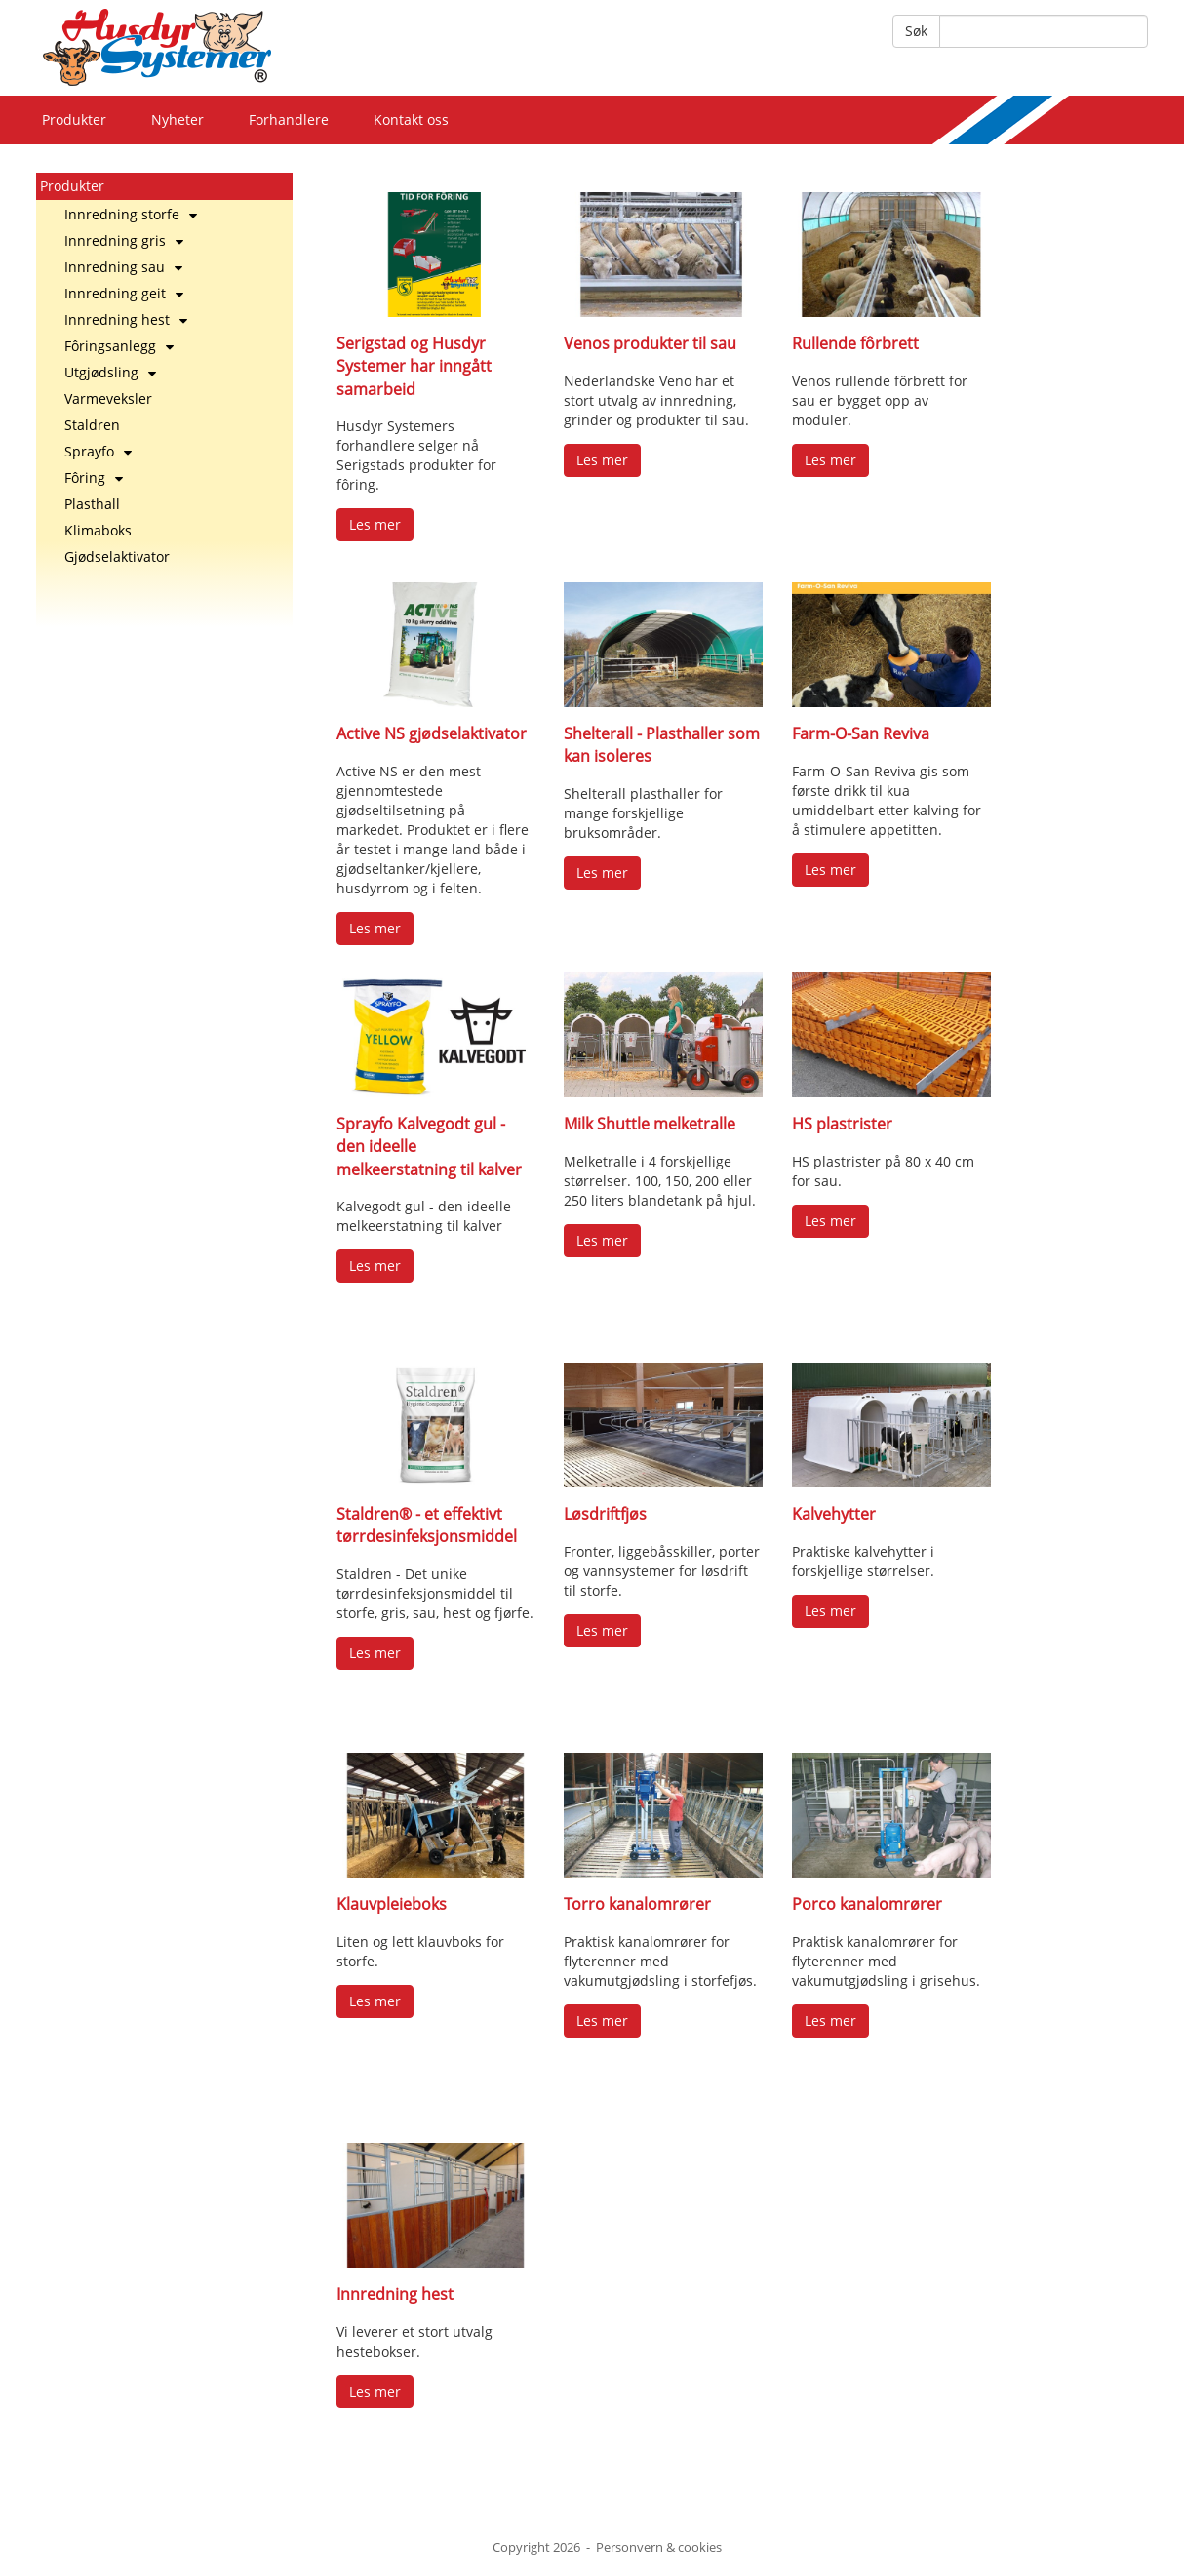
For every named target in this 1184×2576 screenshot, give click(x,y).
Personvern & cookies (659, 2547)
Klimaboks (98, 530)
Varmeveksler (108, 398)
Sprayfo (98, 451)
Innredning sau (123, 267)
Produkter (74, 119)
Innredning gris (123, 240)
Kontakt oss (411, 119)
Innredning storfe (130, 214)
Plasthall (92, 504)
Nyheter (177, 119)
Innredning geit (123, 293)
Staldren (92, 425)
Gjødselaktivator (117, 556)
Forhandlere (289, 119)
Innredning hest (125, 319)
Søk (916, 30)
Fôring (93, 477)
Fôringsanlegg (119, 346)
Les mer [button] (375, 524)
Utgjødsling (110, 372)
